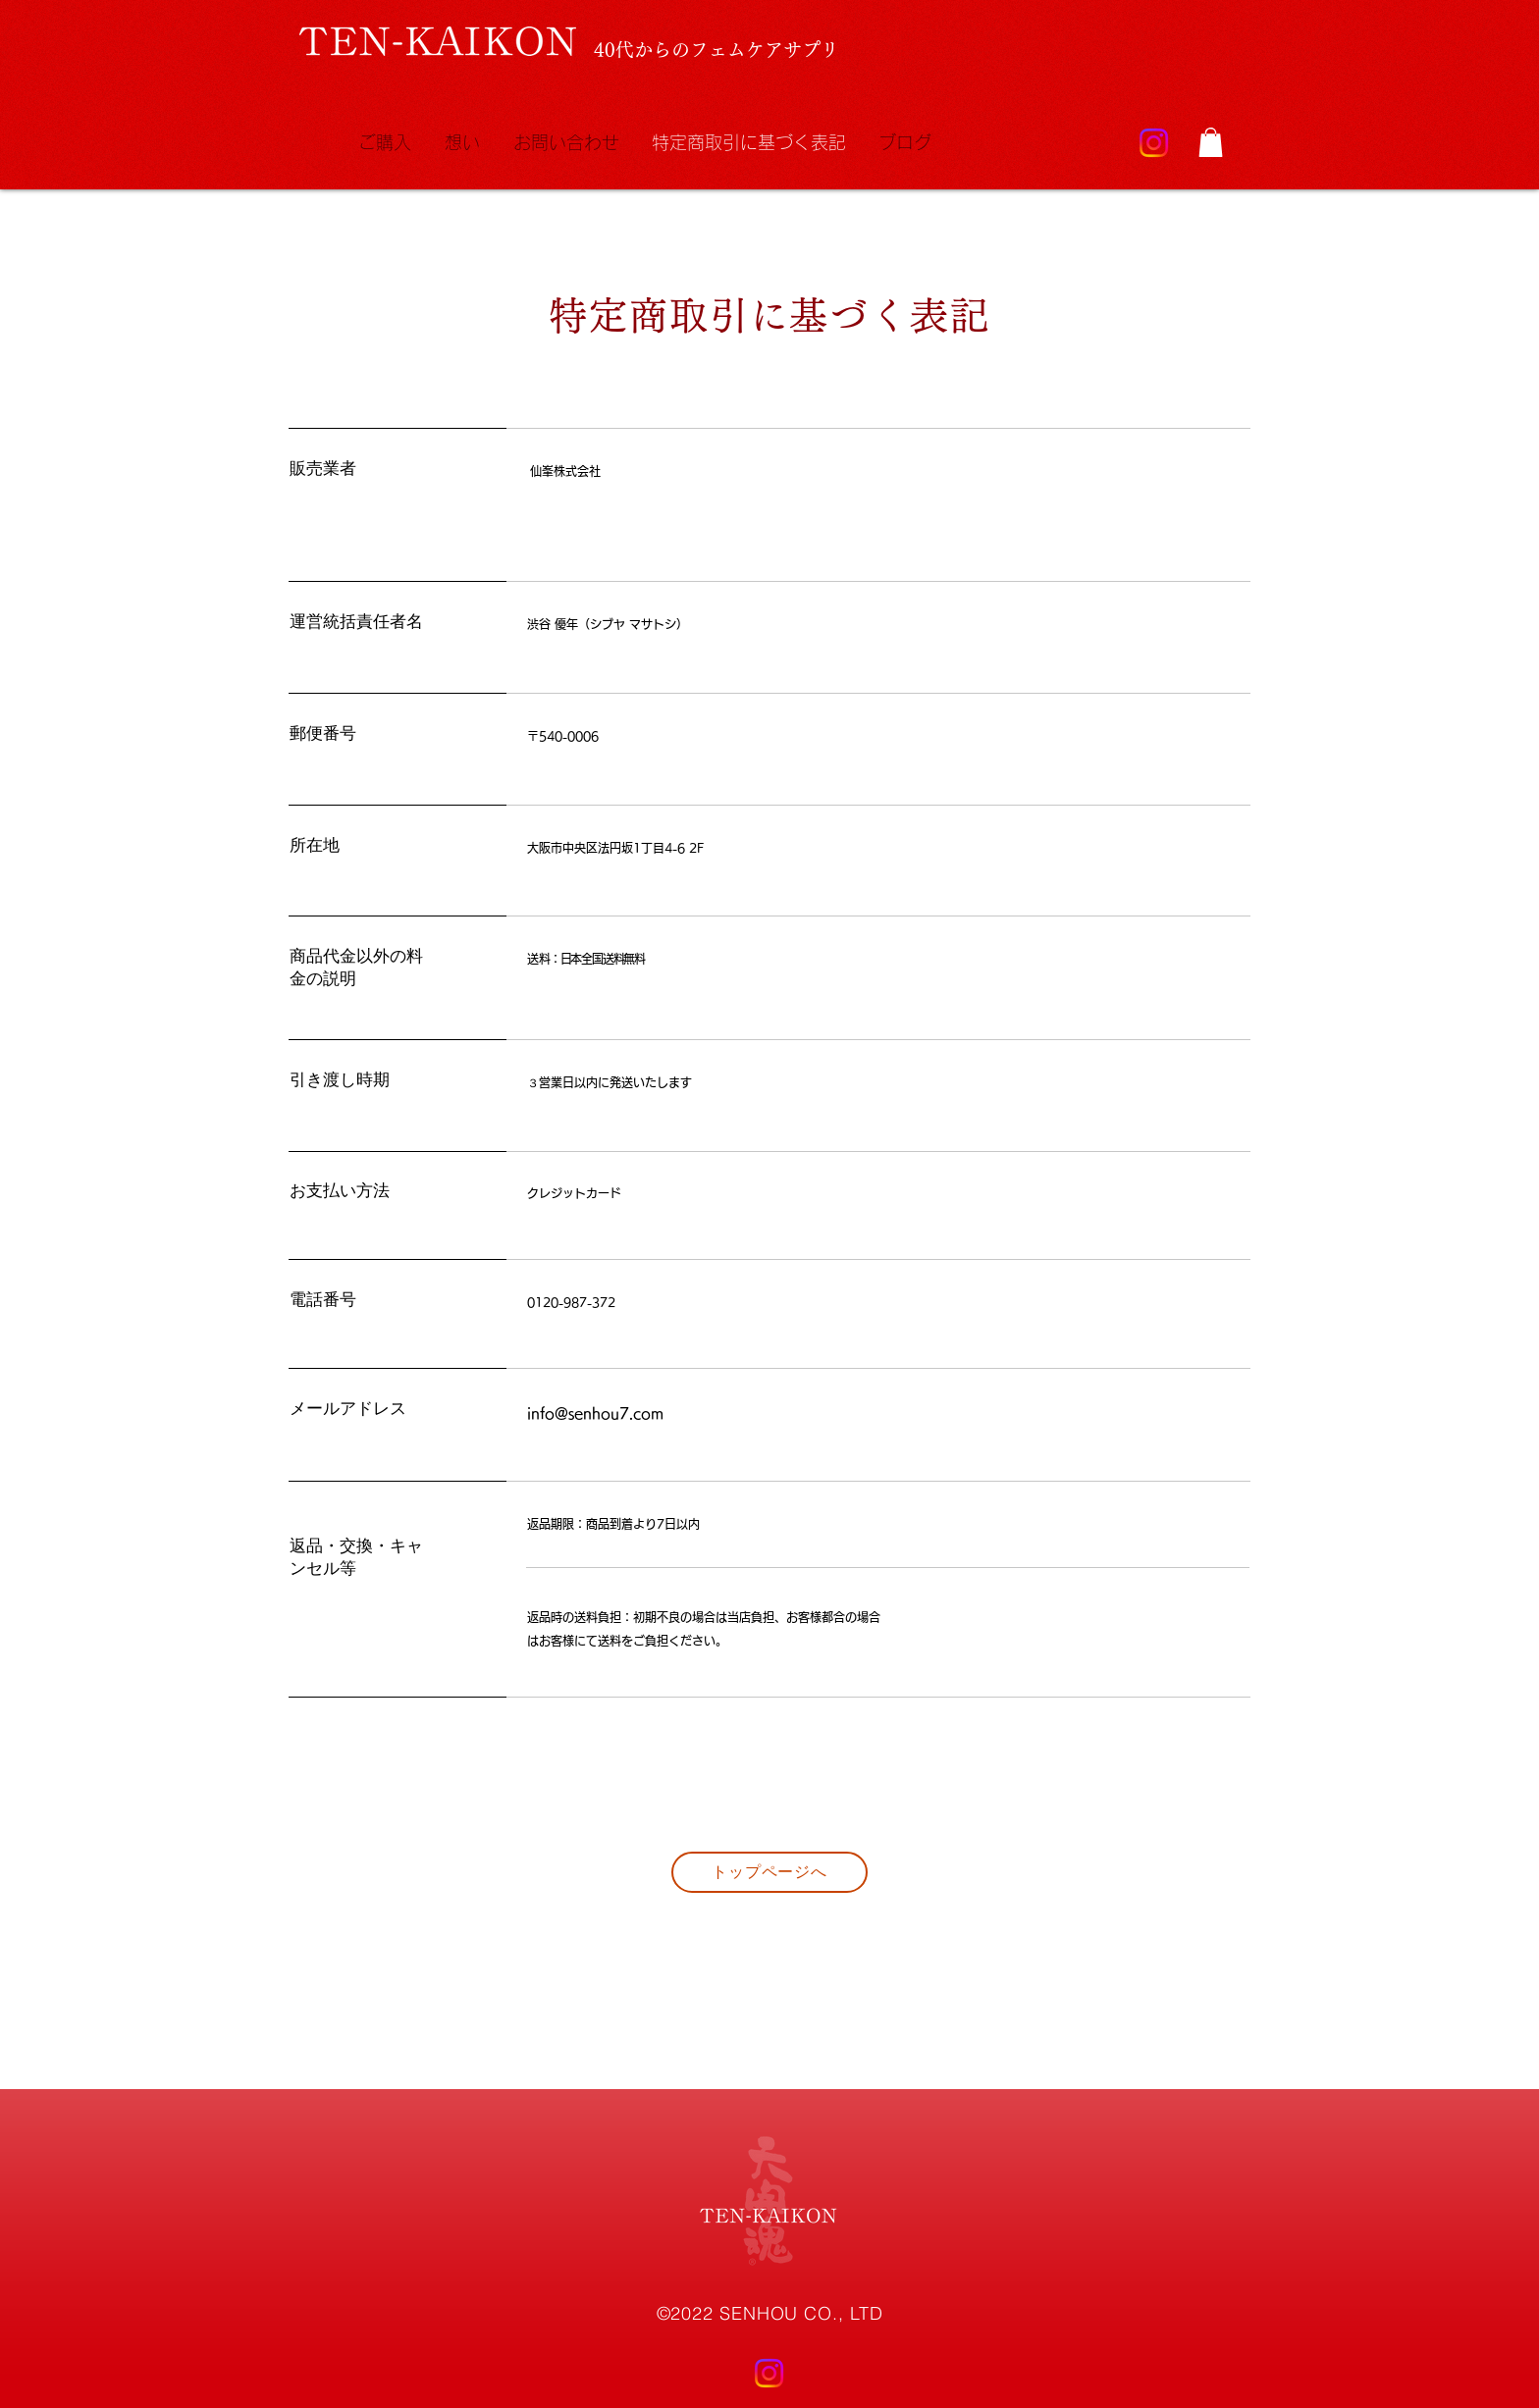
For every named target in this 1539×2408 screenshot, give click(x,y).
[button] (1210, 142)
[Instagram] (1154, 143)
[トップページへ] (769, 1872)
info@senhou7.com (595, 1413)
